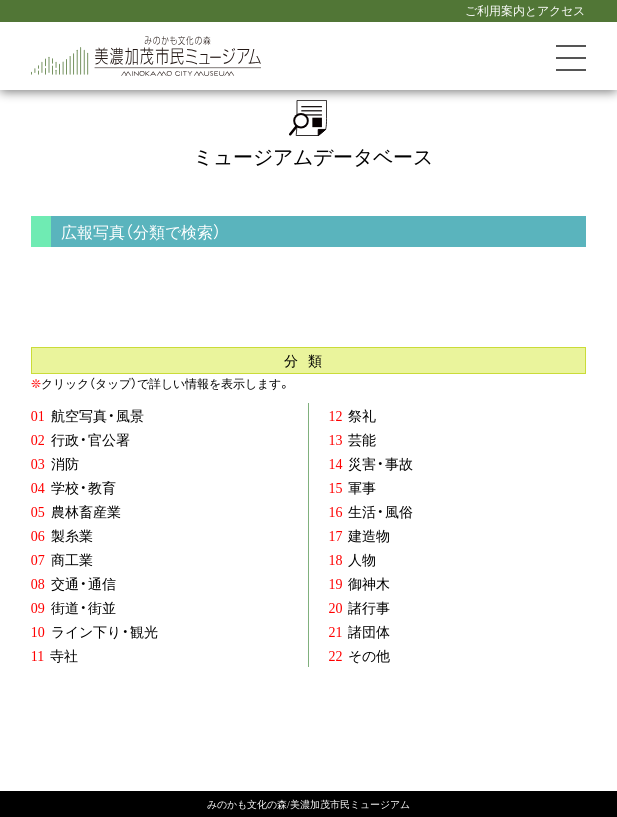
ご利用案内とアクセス (525, 10)
